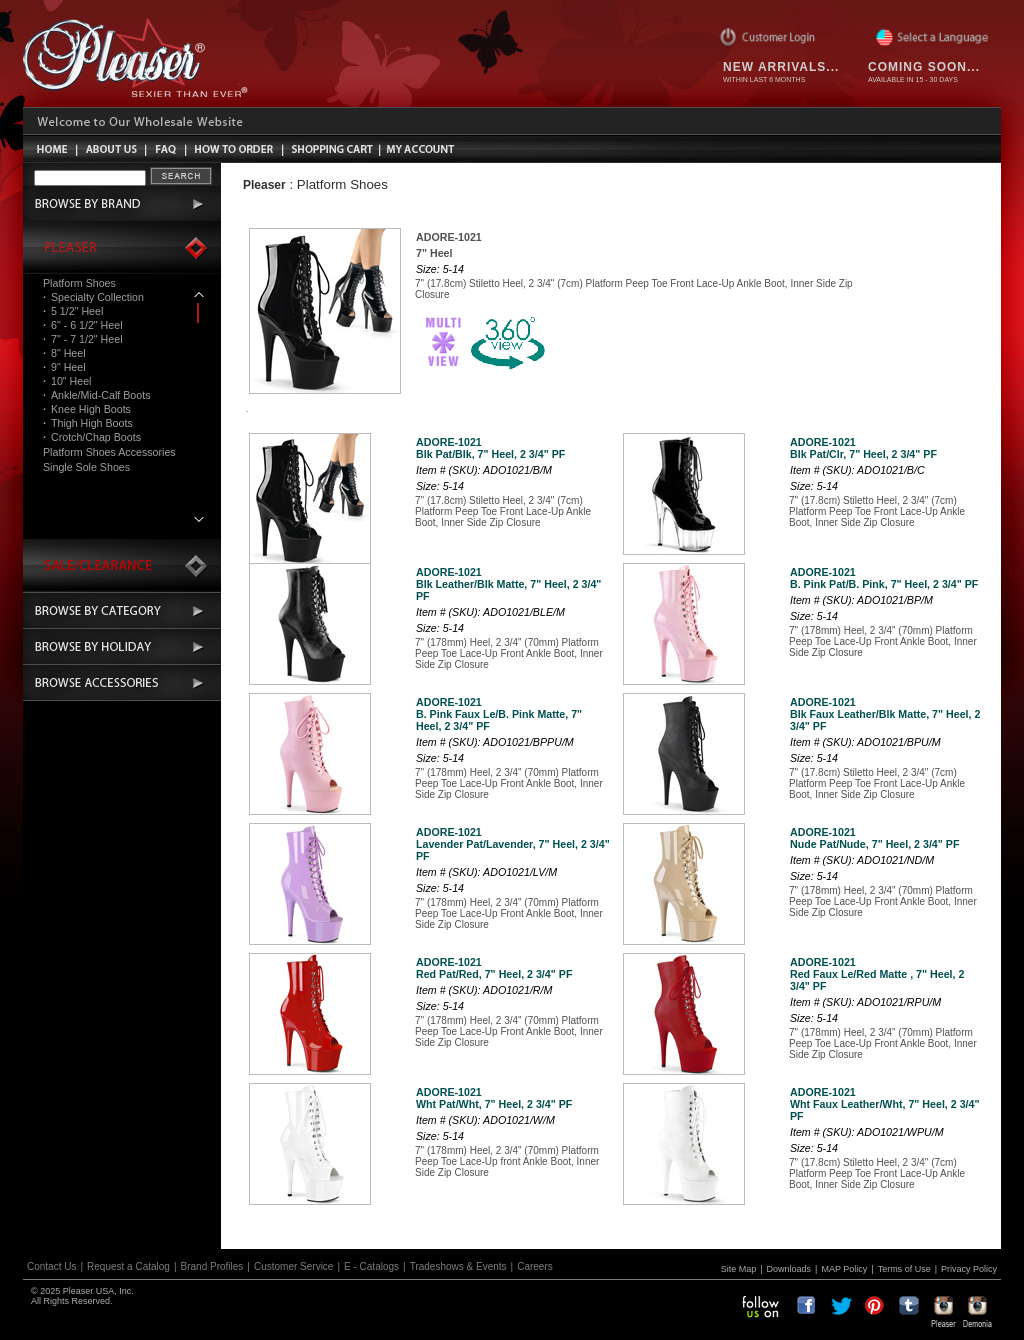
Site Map (739, 1269)
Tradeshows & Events (458, 1266)
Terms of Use (904, 1269)
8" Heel (64, 353)
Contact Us (51, 1266)
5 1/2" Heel (73, 311)
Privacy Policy (969, 1269)
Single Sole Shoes (86, 467)
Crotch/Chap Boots (92, 437)
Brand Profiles (212, 1266)
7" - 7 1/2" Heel (83, 339)
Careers (535, 1266)
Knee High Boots (87, 409)
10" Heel (67, 381)
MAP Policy (844, 1269)
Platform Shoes (79, 283)
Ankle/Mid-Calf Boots (96, 395)
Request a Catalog (128, 1266)
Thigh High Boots (88, 423)
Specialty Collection (93, 297)
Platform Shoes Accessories (109, 452)
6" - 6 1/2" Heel (83, 325)
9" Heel (64, 367)
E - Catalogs (371, 1266)
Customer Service (293, 1266)
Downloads (789, 1269)
